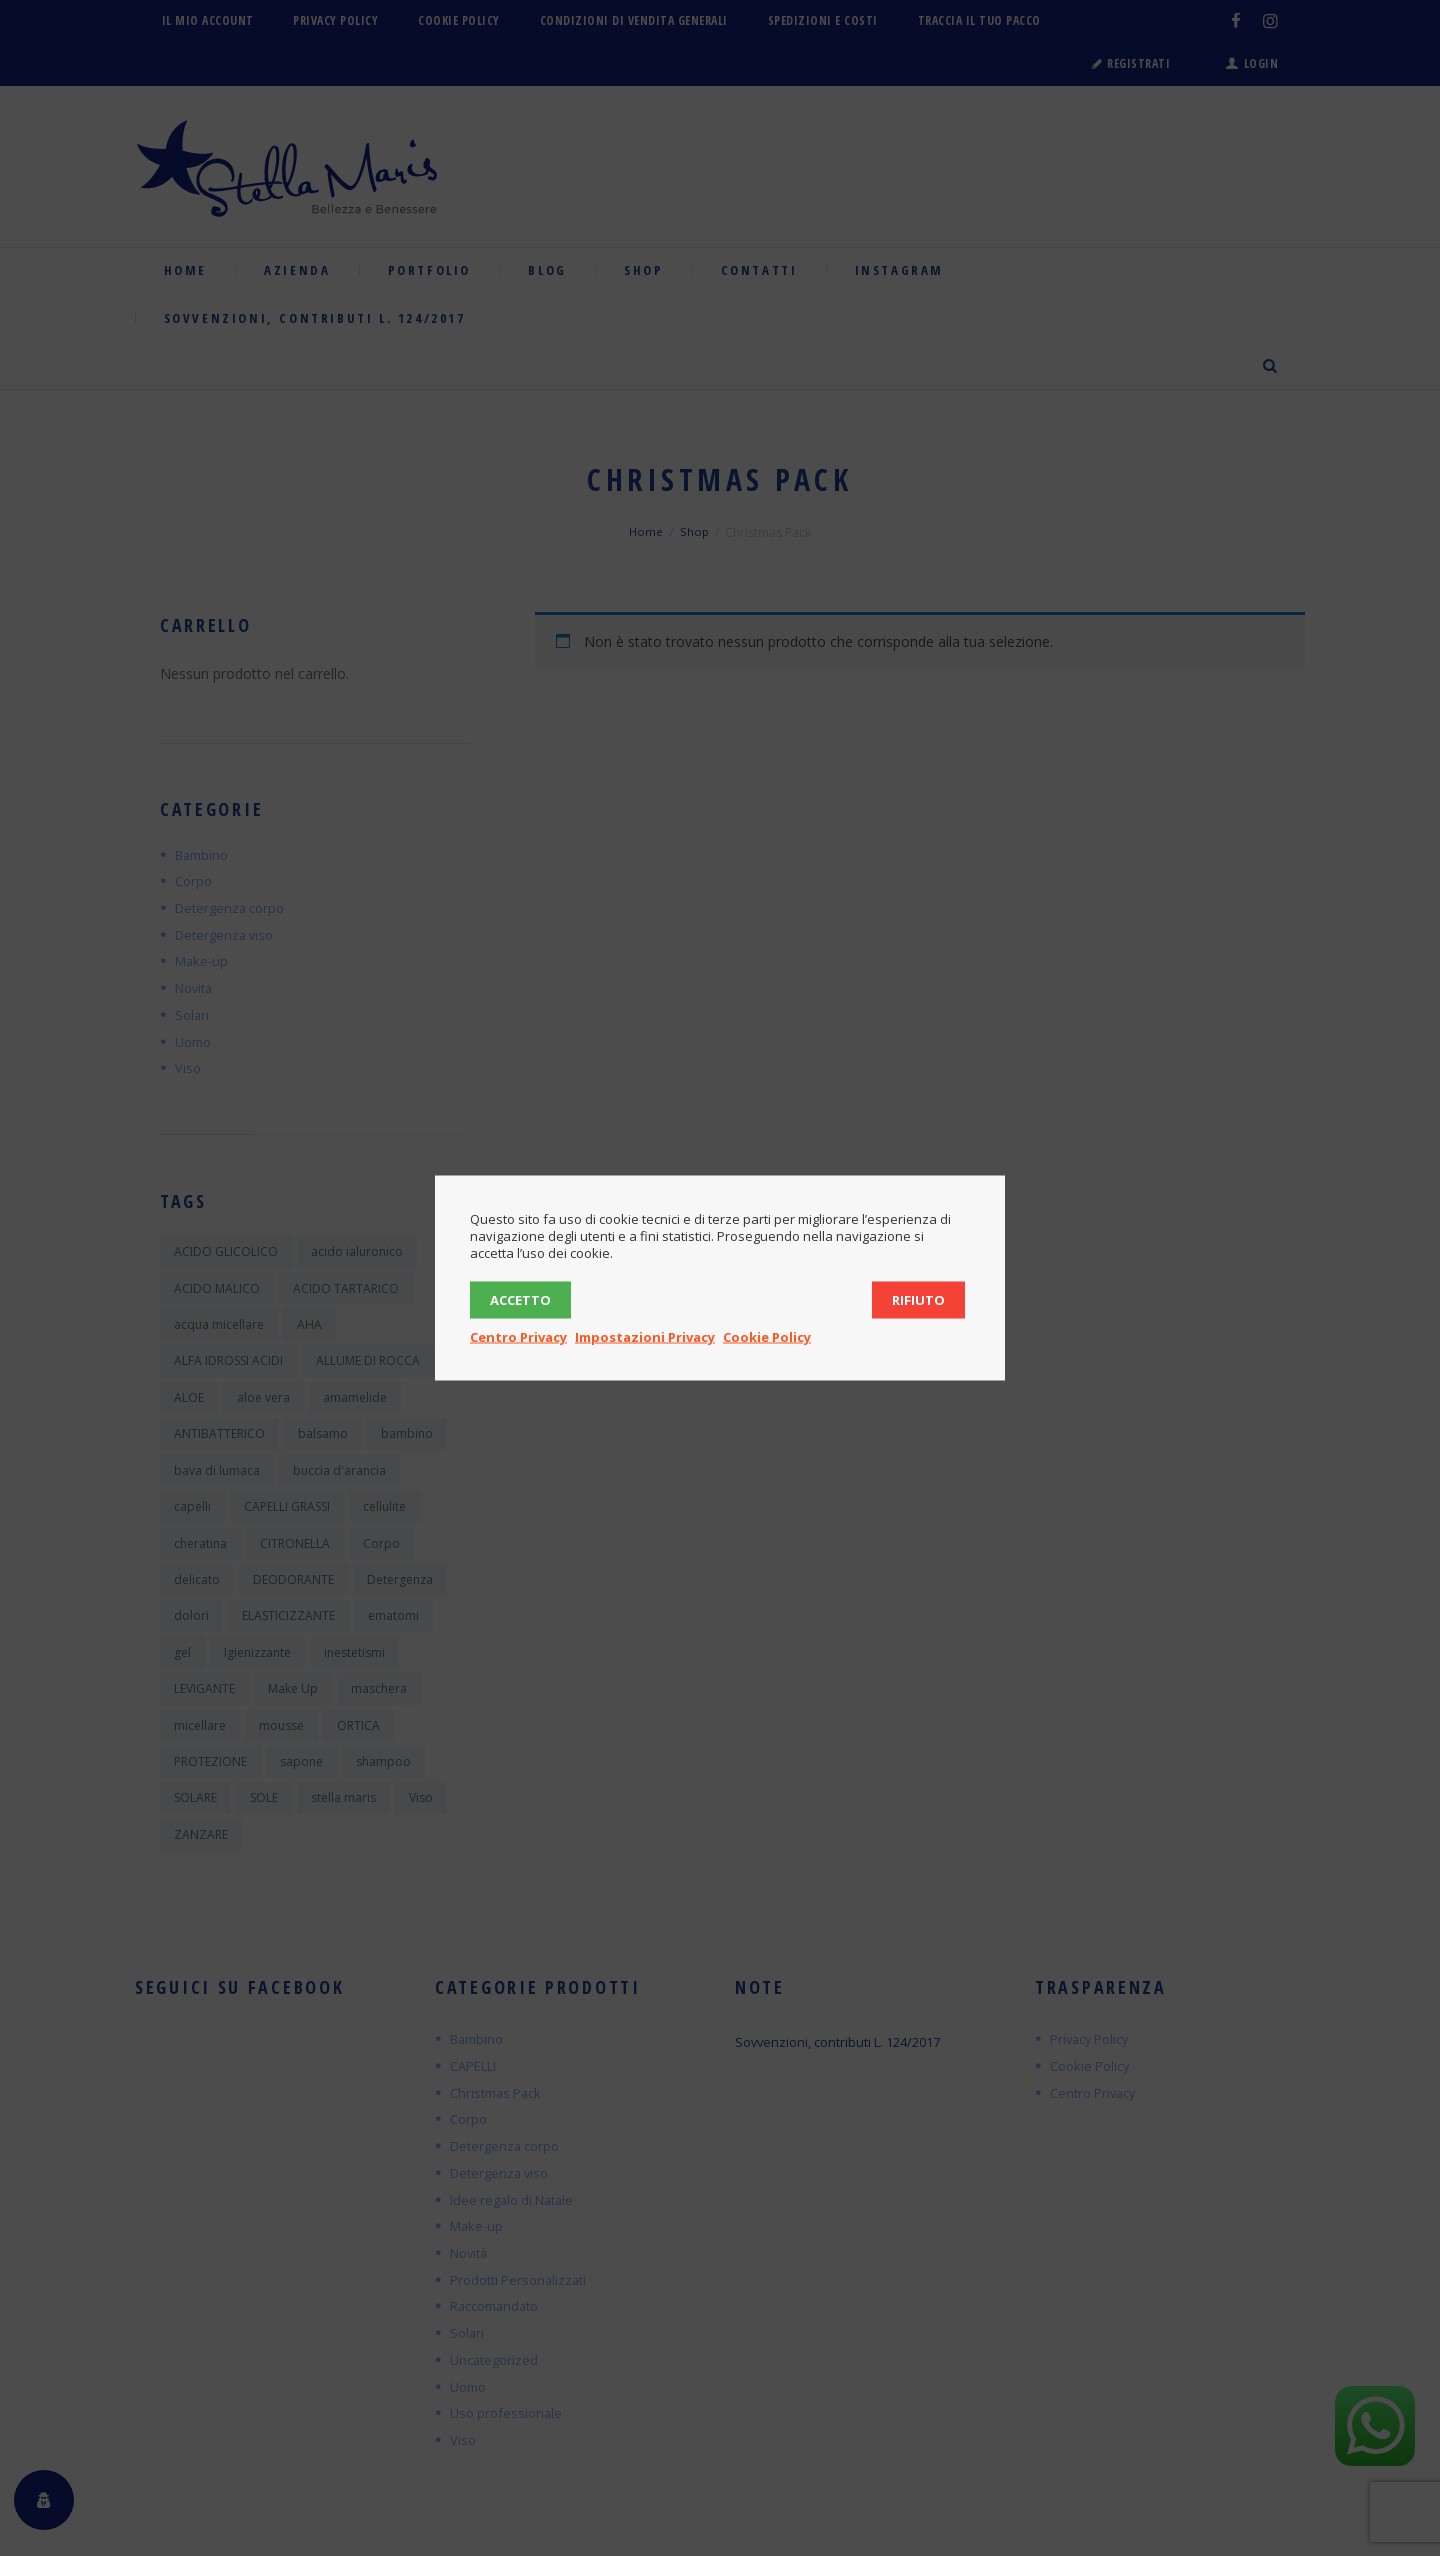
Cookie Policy (767, 1337)
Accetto (520, 1300)
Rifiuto (918, 1300)
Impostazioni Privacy (645, 1337)
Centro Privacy (518, 1337)
